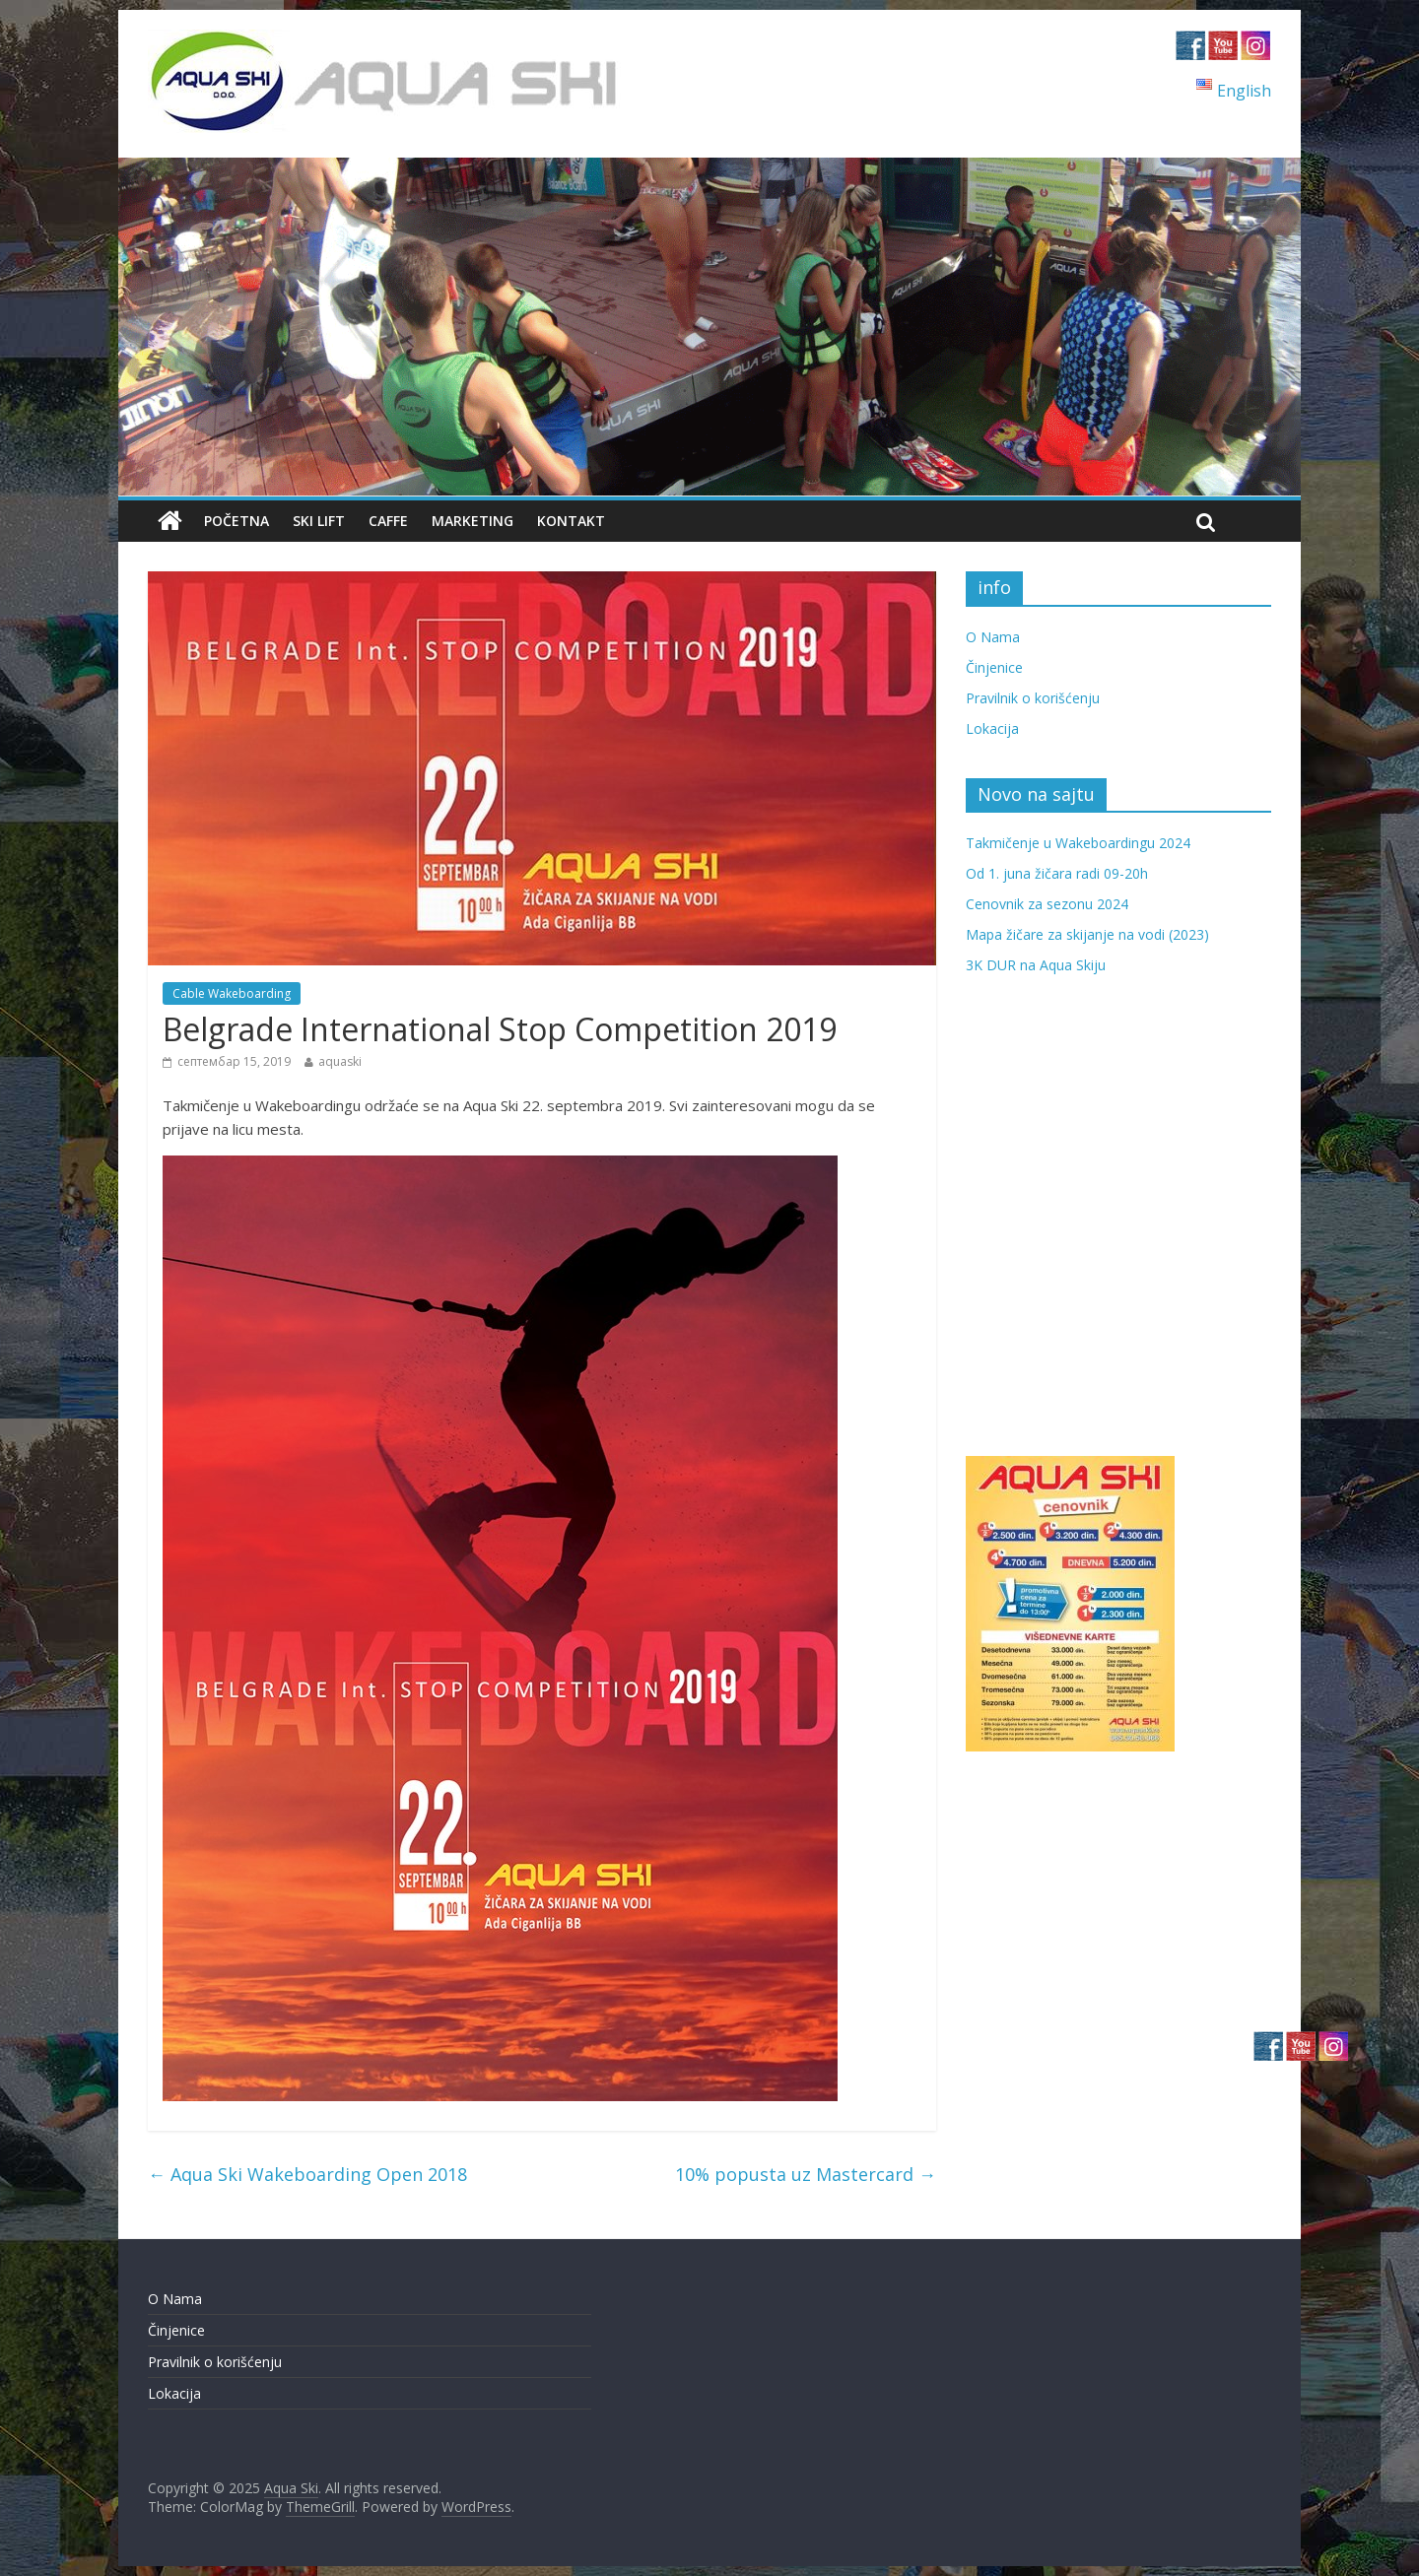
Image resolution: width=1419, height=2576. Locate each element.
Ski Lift (319, 520)
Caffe (388, 520)
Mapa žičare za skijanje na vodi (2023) (1087, 934)
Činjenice (994, 667)
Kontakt (571, 520)
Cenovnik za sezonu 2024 (1047, 903)
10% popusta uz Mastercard (805, 2174)
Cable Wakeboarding (231, 993)
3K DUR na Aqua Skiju (1036, 965)
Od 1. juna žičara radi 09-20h (1057, 873)
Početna (236, 520)
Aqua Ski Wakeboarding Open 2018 (307, 2174)
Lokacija (992, 728)
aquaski (340, 1061)
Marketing (472, 520)
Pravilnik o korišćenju (1033, 698)
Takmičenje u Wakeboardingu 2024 (1078, 842)
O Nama (993, 636)
